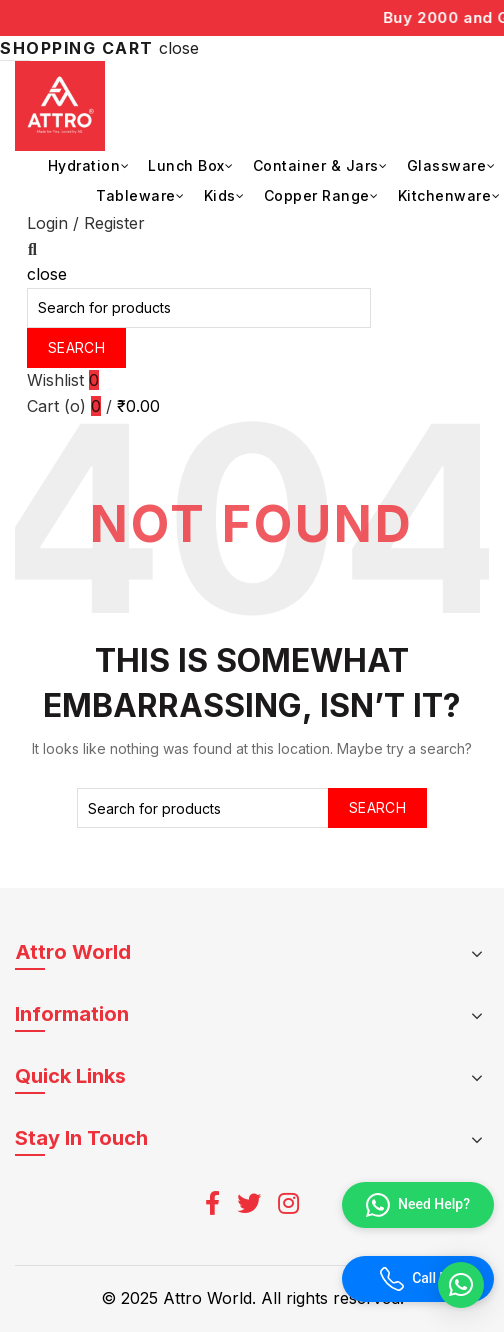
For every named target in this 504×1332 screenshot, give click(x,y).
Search (76, 347)
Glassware (447, 165)
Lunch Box (186, 165)
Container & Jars (316, 165)
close (179, 48)
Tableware (136, 195)
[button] (461, 1285)
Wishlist (63, 380)
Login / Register (86, 223)
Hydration (84, 165)
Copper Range (317, 195)
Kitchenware (445, 195)
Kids (220, 195)
